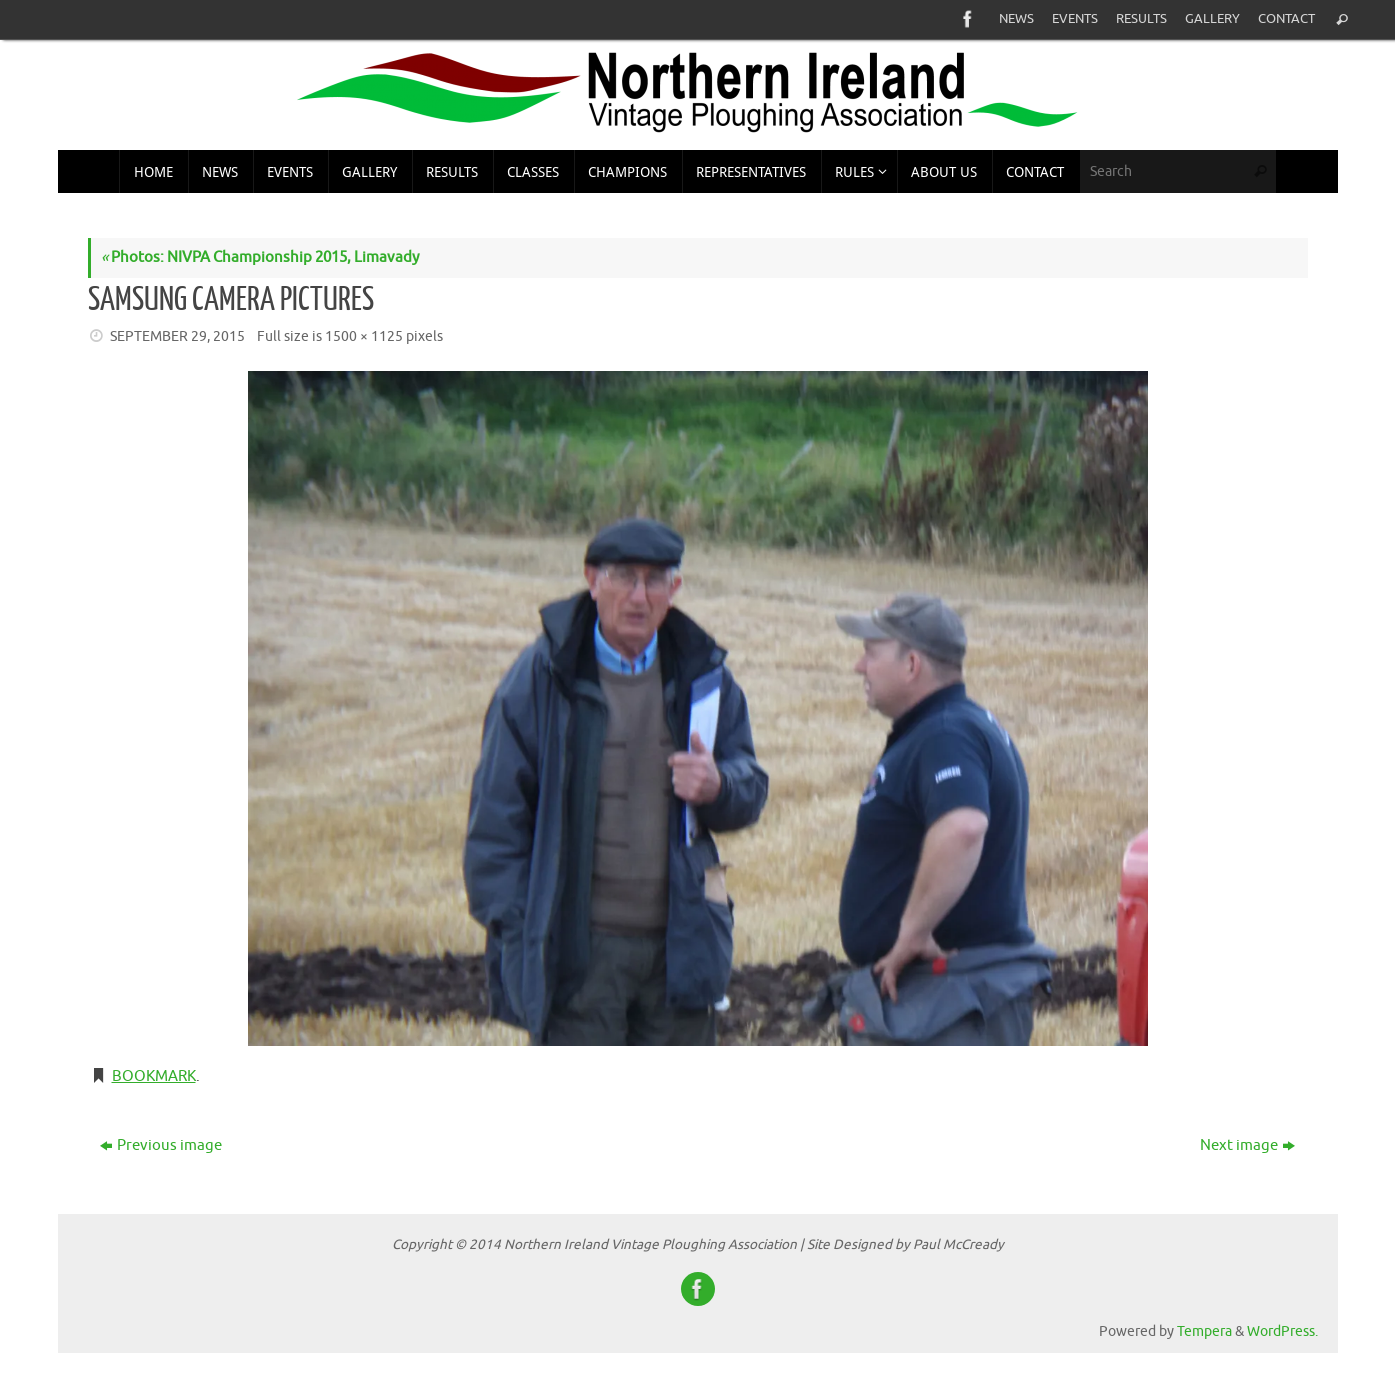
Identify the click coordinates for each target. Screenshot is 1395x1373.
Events (1075, 19)
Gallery (1212, 19)
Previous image (161, 1145)
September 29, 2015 (177, 336)
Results (1141, 19)
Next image (1247, 1145)
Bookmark (154, 1076)
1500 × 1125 (364, 336)
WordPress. (1282, 1331)
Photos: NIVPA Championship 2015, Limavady (260, 257)
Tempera (1204, 1331)
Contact (1286, 19)
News (1016, 19)
